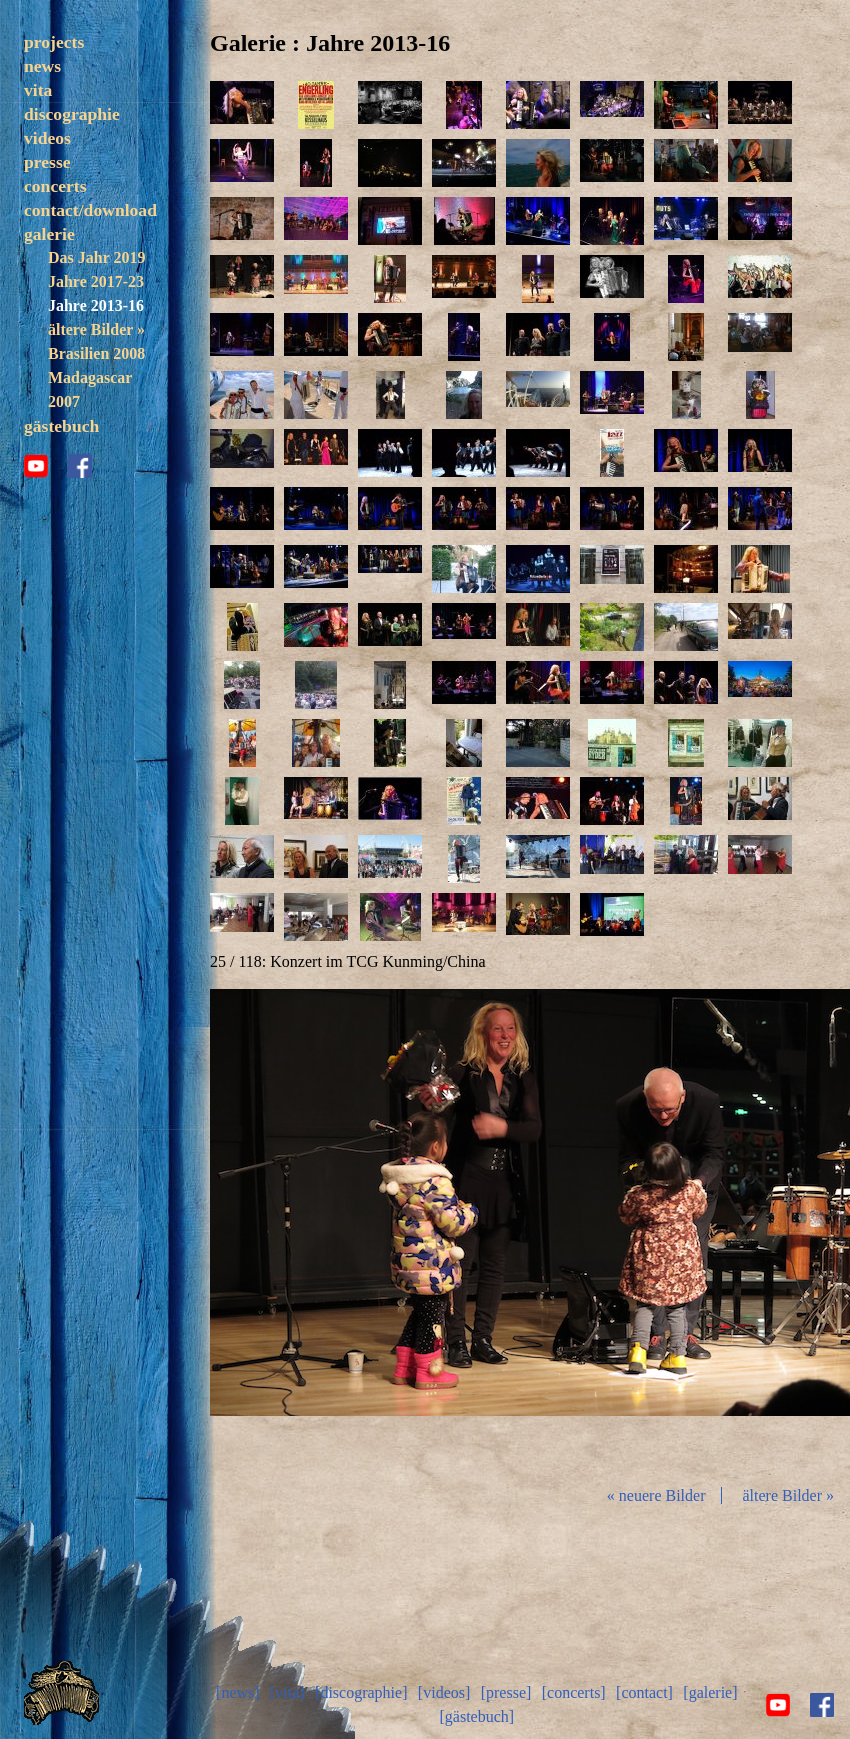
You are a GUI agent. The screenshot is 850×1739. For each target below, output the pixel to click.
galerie (49, 234)
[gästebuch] (476, 1716)
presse (47, 162)
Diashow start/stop (529, 1229)
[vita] (287, 1692)
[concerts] (574, 1692)
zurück (316, 1229)
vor (744, 1229)
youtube (36, 466)
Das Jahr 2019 (96, 257)
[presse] (506, 1692)
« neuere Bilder (656, 1495)
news (42, 66)
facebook (80, 466)
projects (54, 42)
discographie (72, 114)
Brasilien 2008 (96, 353)
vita (38, 90)
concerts (55, 186)
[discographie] (361, 1692)
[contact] (644, 1692)
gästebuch (61, 426)
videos (47, 138)
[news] (238, 1692)
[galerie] (710, 1692)
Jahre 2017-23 (96, 281)
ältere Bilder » (96, 329)
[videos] (444, 1692)
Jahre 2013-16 (96, 305)
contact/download (90, 210)
